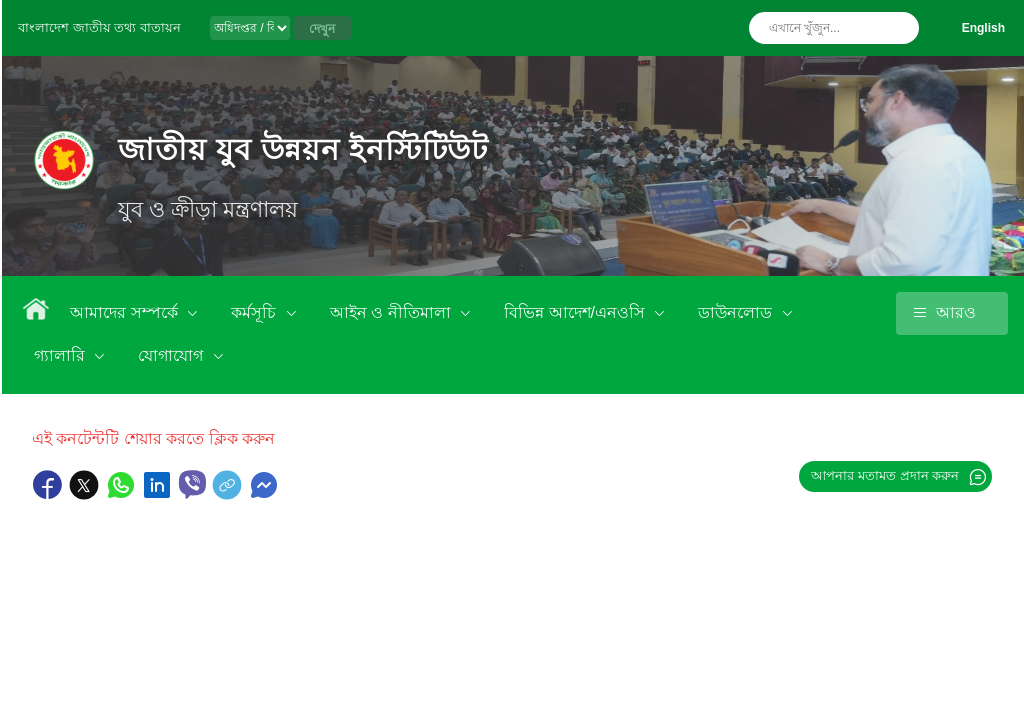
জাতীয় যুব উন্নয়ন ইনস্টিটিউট (303, 149)
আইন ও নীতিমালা (392, 312)
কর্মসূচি (255, 312)
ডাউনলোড (737, 312)
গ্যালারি (61, 355)
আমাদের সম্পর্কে (126, 312)
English (983, 28)
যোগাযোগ (172, 355)
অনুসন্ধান (899, 28)
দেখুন (322, 29)
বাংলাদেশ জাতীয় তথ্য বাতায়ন (99, 27)
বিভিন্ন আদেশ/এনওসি (576, 312)
